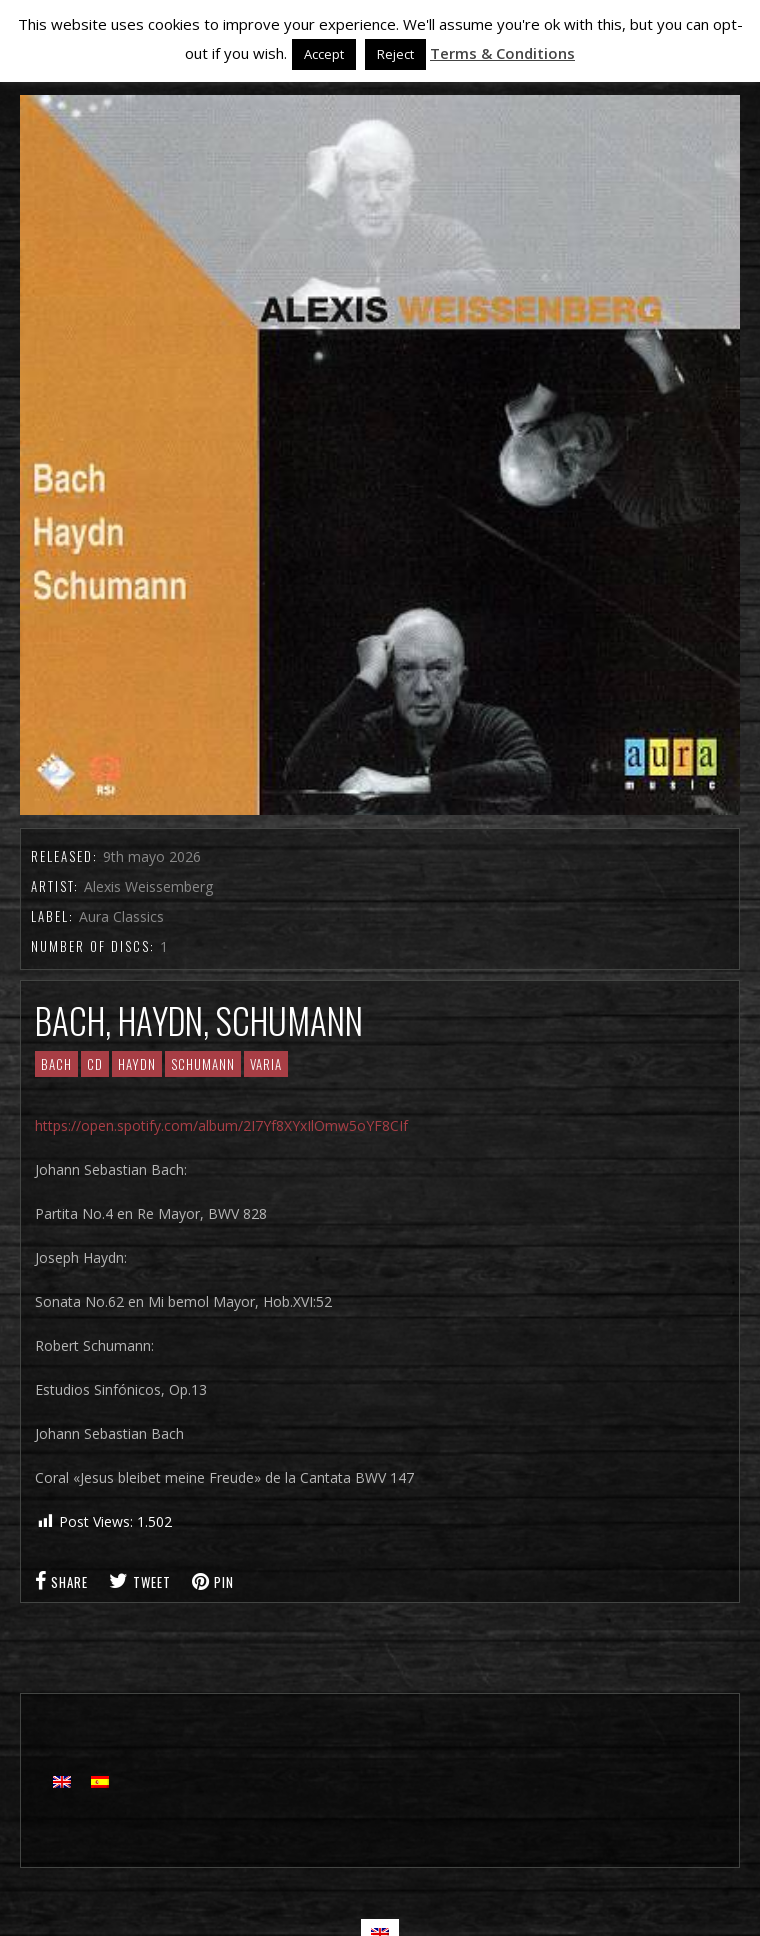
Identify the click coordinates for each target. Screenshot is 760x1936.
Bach (56, 1064)
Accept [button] (324, 54)
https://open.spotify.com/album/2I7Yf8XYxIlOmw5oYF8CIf (221, 1125)
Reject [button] (395, 54)
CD (95, 1064)
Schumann (203, 1064)
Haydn (137, 1064)
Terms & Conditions (502, 53)
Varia (266, 1064)
